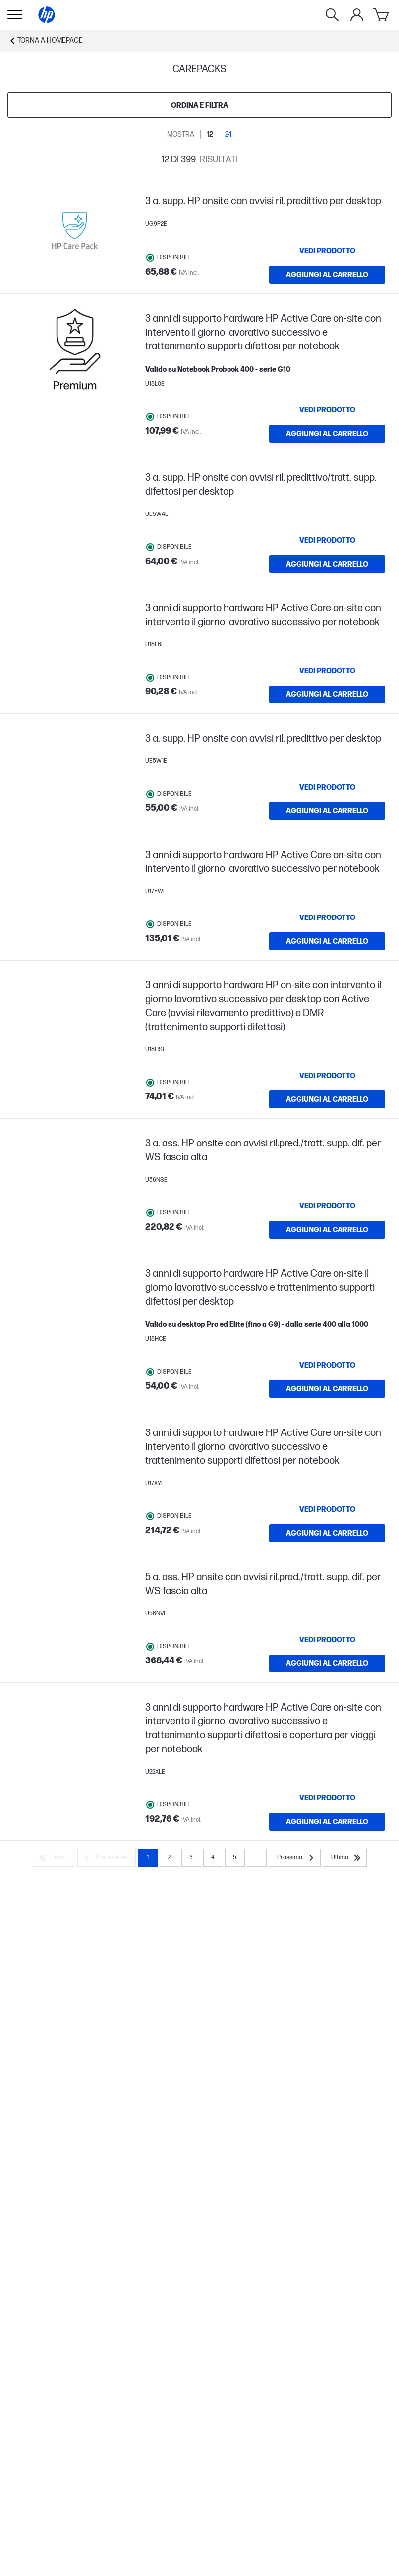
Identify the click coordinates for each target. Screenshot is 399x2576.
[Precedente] (106, 1859)
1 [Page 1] (148, 1858)
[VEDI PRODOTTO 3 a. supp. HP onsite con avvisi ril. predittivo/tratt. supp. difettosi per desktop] (327, 540)
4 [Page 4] (213, 1858)
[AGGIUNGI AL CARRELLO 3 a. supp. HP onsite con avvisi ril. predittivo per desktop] (327, 275)
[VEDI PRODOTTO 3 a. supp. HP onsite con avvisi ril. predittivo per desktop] (327, 251)
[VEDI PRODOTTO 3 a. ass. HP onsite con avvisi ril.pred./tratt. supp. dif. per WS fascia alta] (327, 1207)
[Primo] (54, 1859)
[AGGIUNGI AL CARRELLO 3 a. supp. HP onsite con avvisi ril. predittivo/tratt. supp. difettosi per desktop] (327, 564)
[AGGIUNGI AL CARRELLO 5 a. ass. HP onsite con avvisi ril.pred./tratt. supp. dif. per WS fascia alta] (327, 1664)
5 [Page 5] (234, 1858)
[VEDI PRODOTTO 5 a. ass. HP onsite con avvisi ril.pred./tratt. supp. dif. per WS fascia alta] (327, 1641)
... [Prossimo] (256, 1858)
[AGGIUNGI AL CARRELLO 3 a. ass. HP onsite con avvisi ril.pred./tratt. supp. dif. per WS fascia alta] (327, 1231)
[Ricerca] (332, 15)
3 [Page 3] (191, 1858)
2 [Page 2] (169, 1858)
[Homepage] (46, 15)
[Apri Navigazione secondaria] (15, 15)
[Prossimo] (295, 1859)
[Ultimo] (345, 1859)
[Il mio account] (357, 15)
